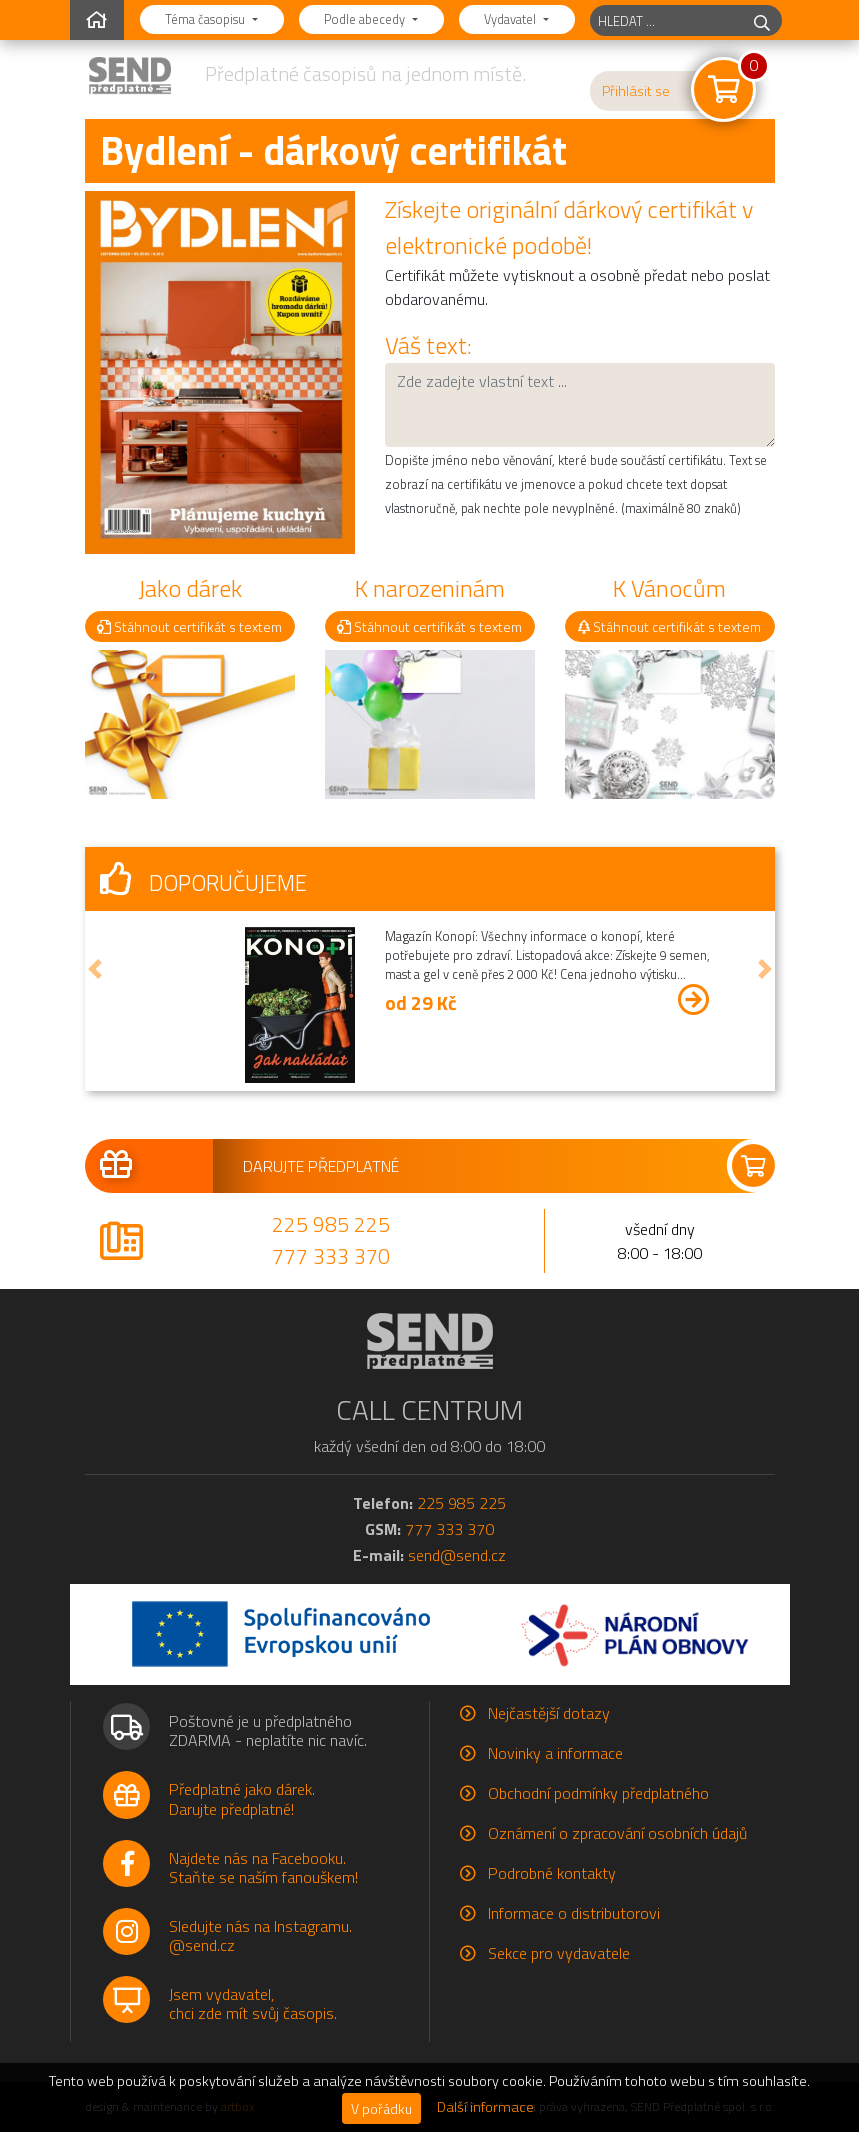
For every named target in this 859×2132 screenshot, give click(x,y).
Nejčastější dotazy (549, 1713)
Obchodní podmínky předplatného (598, 1793)
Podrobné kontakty (552, 1873)
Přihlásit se (636, 91)
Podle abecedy (366, 19)
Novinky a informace (555, 1753)
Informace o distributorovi (574, 1913)
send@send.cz (457, 1555)
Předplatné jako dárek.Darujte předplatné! (242, 1798)
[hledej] (762, 20)
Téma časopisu (206, 19)
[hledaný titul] (666, 20)
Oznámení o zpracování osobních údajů (617, 1833)
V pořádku (381, 2108)
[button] (95, 969)
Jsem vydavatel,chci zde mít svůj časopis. (253, 2003)
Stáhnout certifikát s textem (189, 626)
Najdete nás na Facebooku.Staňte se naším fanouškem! (263, 1867)
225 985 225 (331, 1224)
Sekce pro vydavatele (559, 1953)
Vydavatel (511, 19)
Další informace (485, 2107)
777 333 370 (331, 1256)
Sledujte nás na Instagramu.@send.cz (260, 1935)
